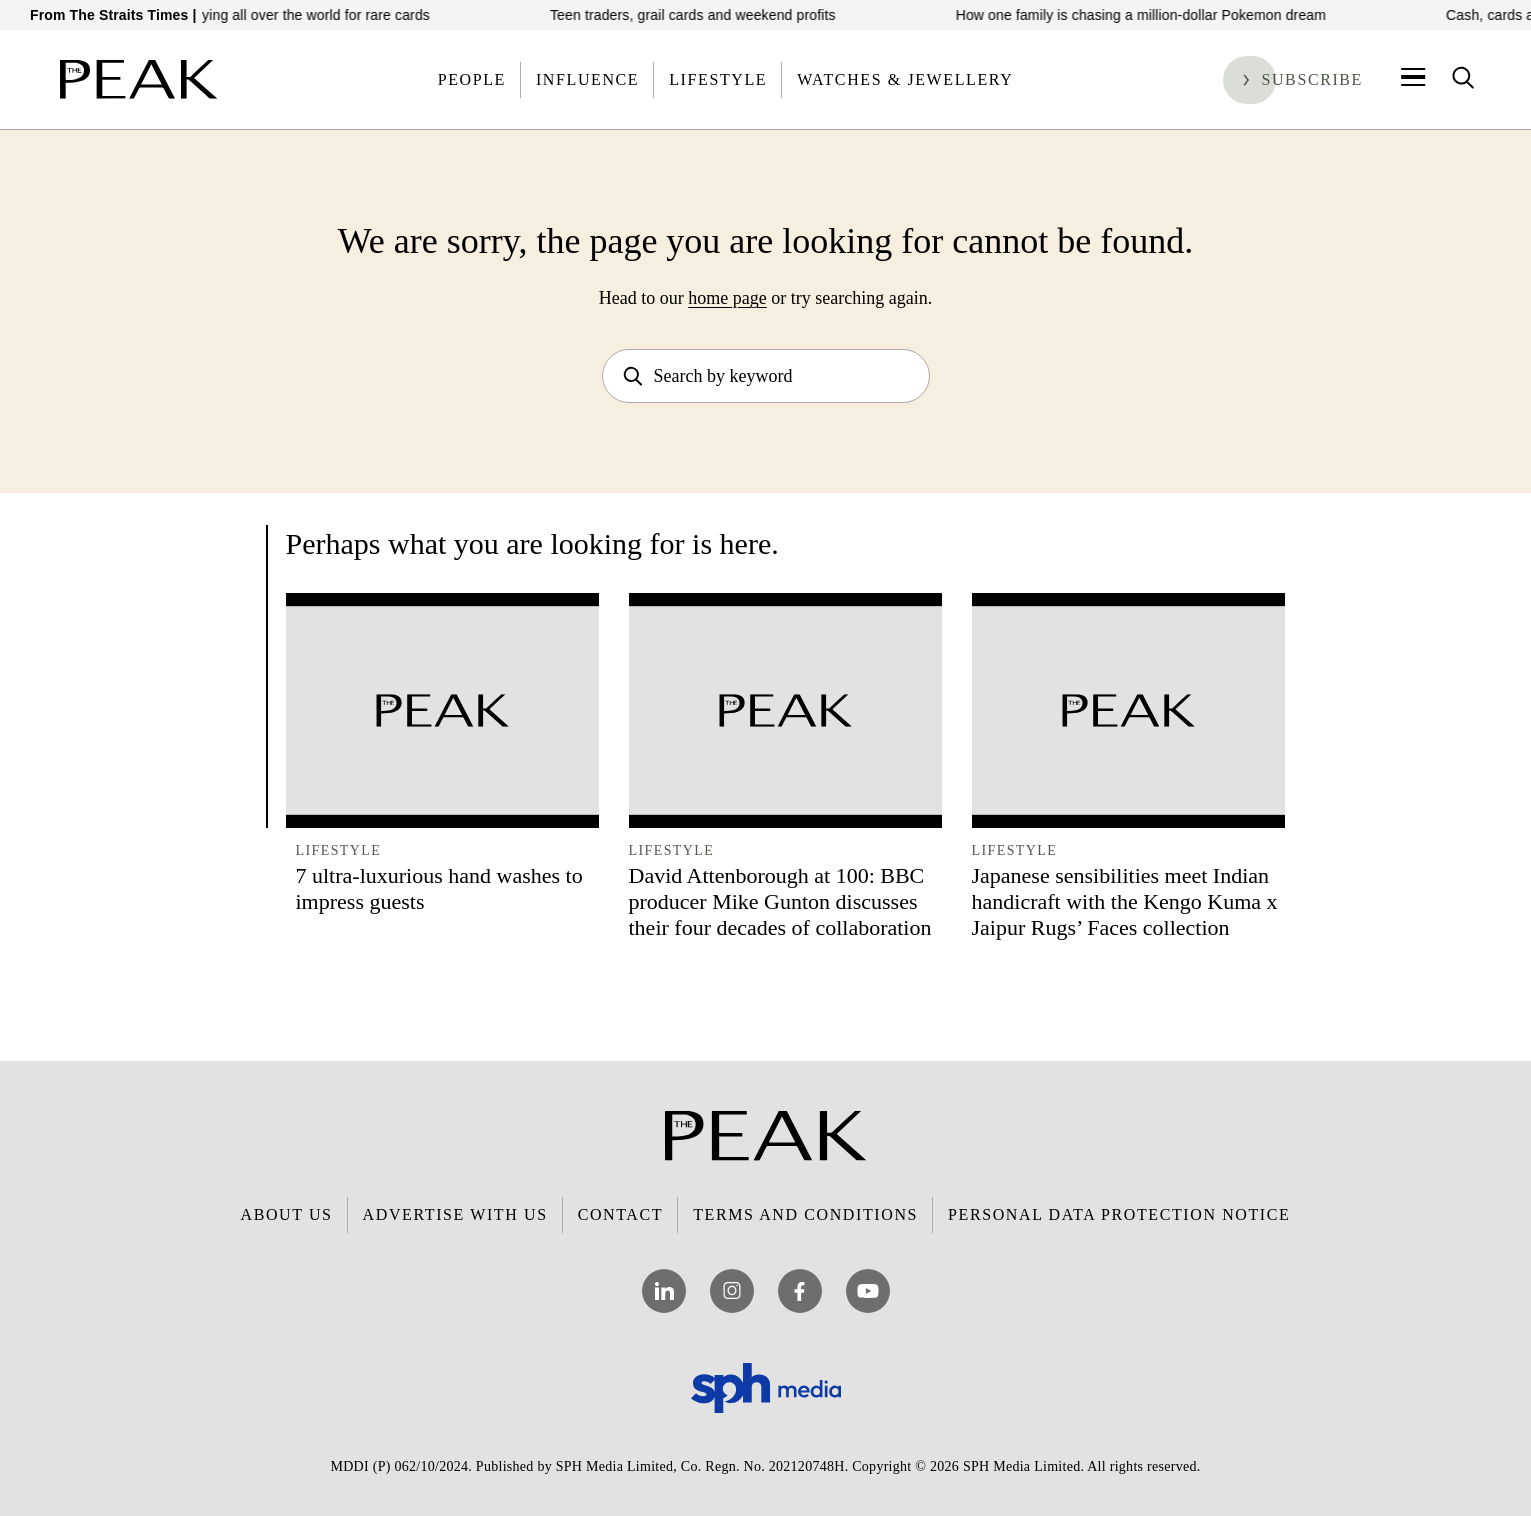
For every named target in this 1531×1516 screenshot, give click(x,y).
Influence (587, 79)
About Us (287, 1214)
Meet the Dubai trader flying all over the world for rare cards (254, 15)
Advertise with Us (455, 1214)
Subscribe (1312, 79)
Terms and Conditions (805, 1214)
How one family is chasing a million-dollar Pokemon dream (1153, 15)
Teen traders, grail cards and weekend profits (705, 15)
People (472, 79)
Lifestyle (718, 79)
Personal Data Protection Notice (1119, 1214)
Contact (620, 1214)
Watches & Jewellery (905, 79)
